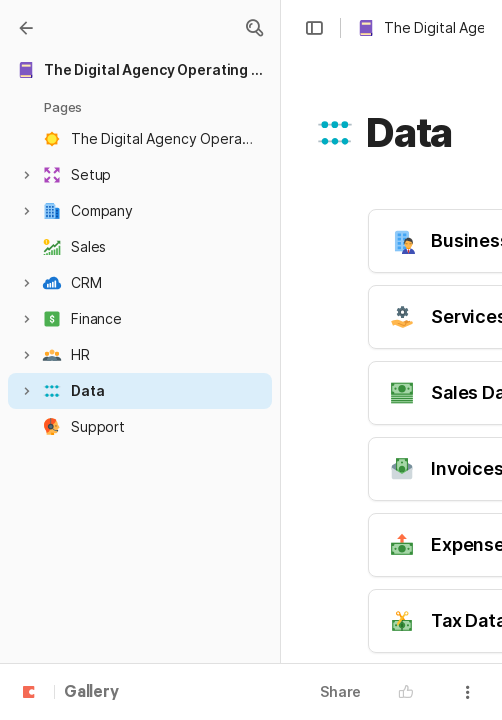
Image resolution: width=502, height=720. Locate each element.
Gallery (91, 693)
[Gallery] (26, 28)
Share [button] (340, 691)
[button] (254, 28)
